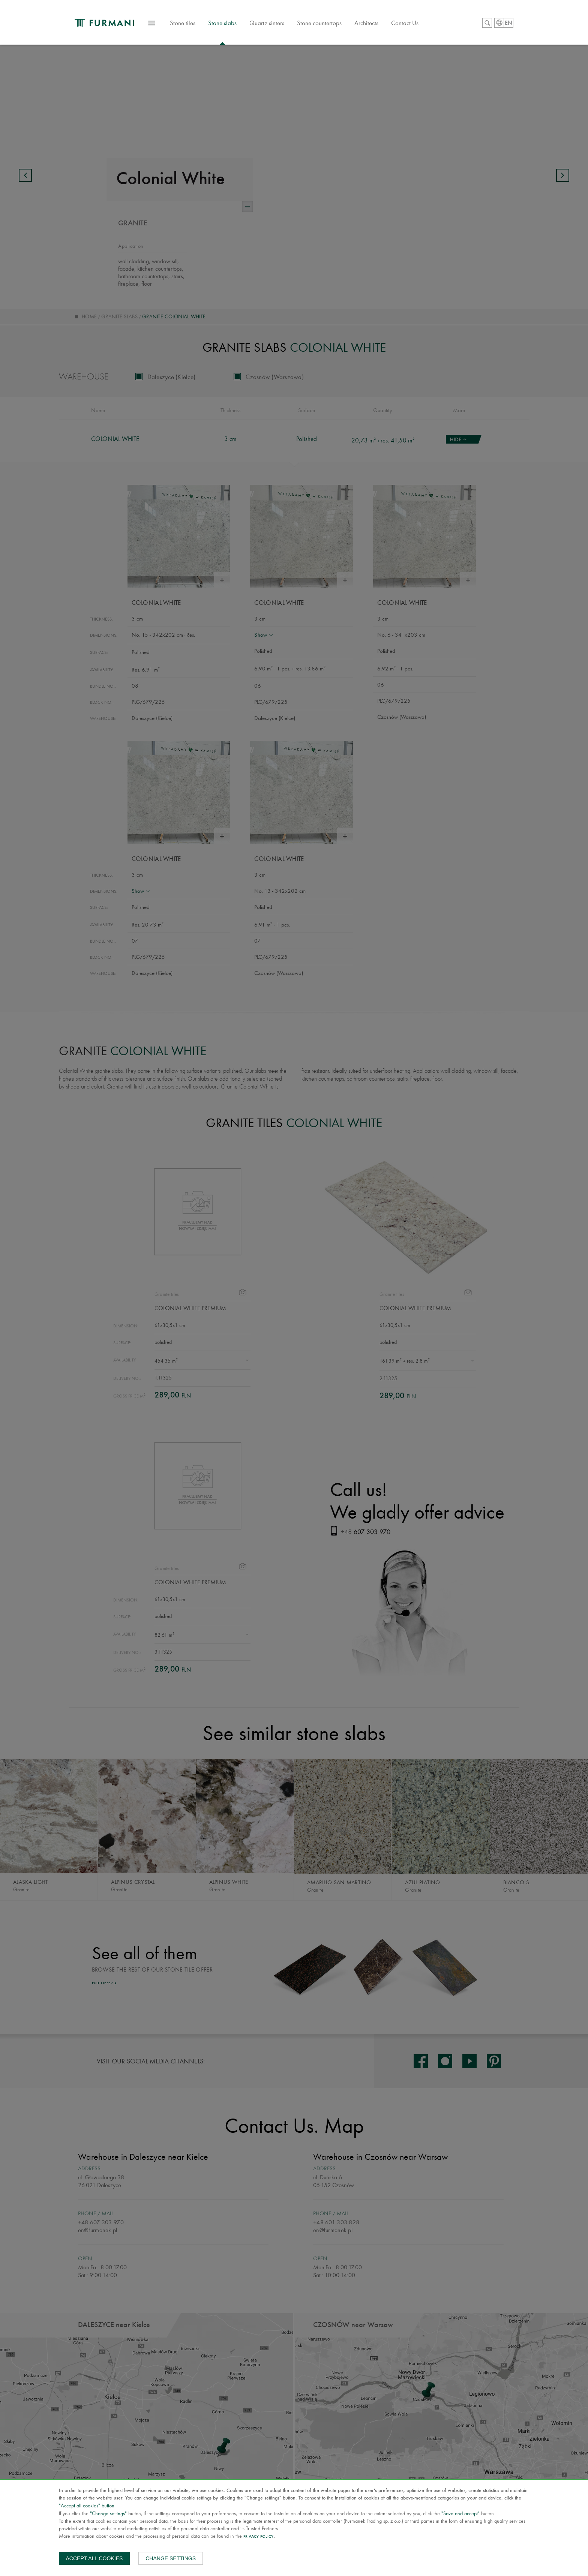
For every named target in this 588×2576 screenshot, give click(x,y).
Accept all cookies (94, 2558)
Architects (379, 24)
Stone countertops (331, 24)
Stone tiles (195, 27)
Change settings (171, 2558)
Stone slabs (234, 24)
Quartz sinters (279, 24)
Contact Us (417, 24)
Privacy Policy (258, 2537)
